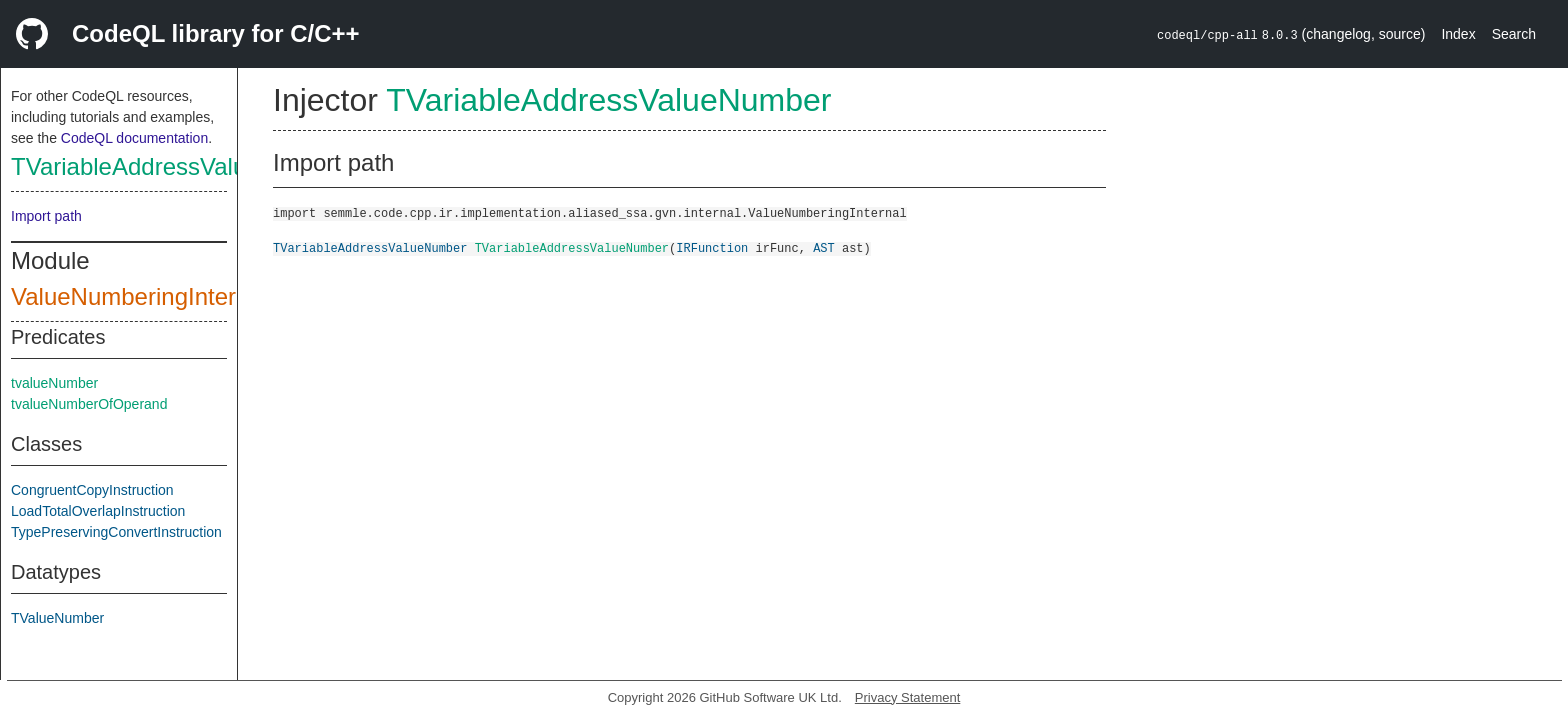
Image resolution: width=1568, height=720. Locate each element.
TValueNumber (57, 618)
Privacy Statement (908, 697)
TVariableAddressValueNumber (178, 166)
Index (1458, 34)
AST (824, 247)
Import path (46, 216)
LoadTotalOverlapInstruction (98, 511)
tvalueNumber (54, 383)
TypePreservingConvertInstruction (116, 532)
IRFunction (712, 247)
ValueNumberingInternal (139, 296)
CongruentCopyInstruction (92, 490)
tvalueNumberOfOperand (89, 404)
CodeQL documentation (134, 138)
